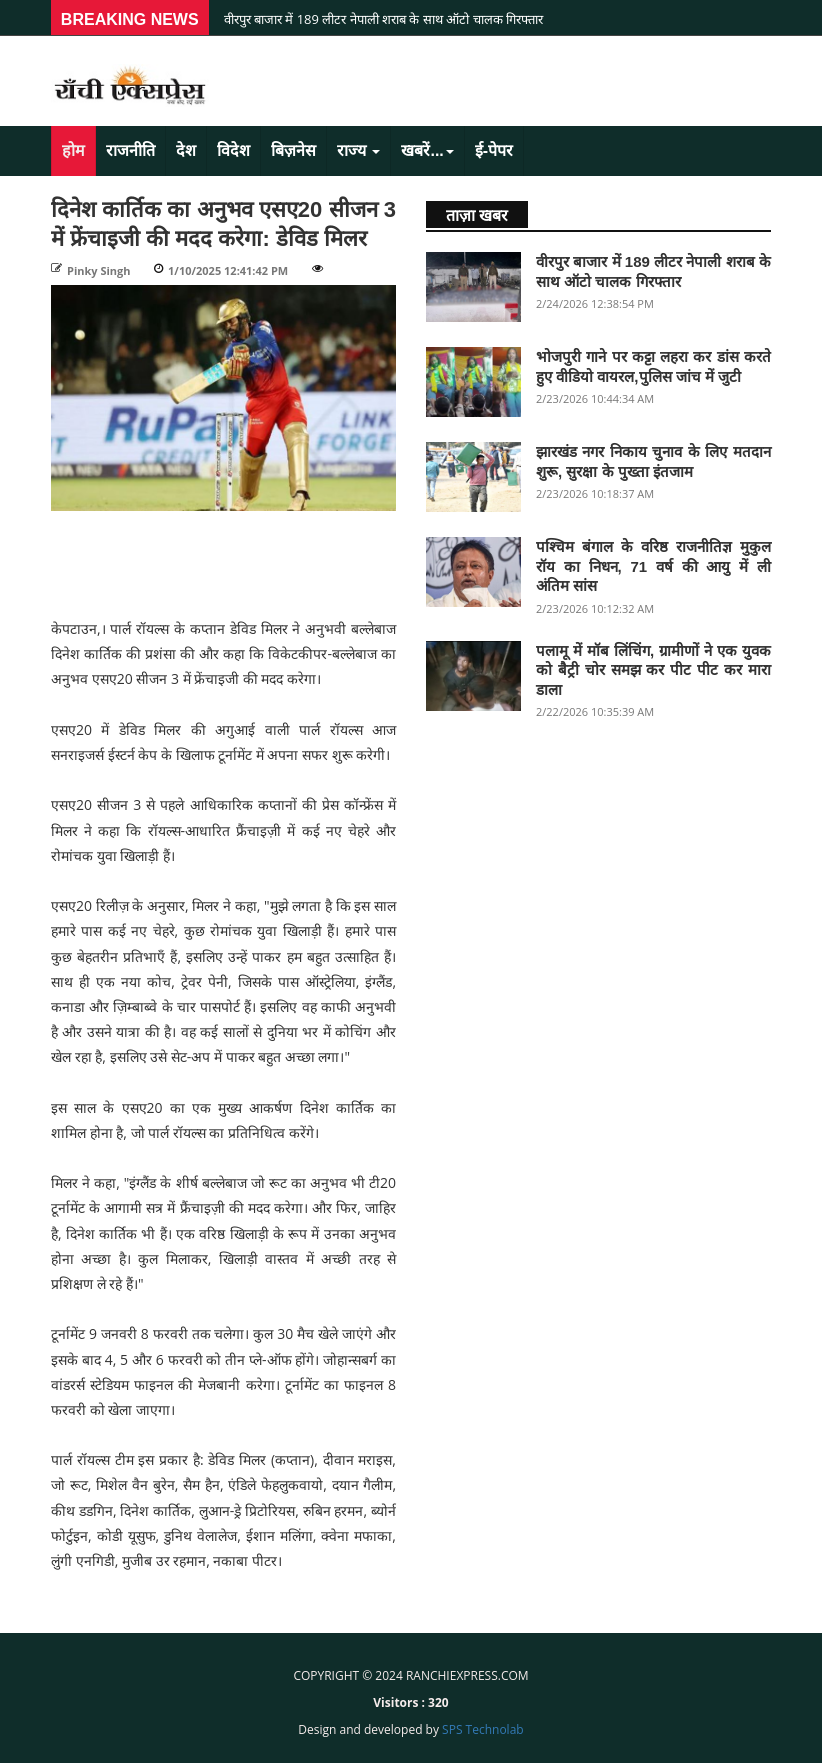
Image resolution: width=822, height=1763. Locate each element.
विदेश (233, 150)
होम (73, 150)
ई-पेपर (494, 150)
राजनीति (130, 150)
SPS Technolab (483, 1729)
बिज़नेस (293, 150)
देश (186, 150)
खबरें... (427, 150)
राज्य (358, 150)
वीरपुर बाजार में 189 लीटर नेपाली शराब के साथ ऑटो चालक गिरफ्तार (383, 19)
